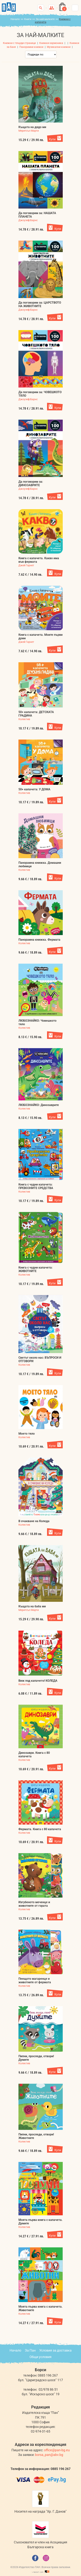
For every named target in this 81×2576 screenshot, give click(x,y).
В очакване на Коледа (33, 1521)
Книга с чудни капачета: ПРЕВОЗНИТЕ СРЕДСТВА (35, 1186)
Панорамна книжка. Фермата (39, 939)
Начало (15, 19)
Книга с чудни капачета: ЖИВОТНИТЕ (35, 1269)
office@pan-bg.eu (57, 2450)
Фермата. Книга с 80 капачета (39, 1829)
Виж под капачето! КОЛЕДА (37, 1680)
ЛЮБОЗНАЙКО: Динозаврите (38, 1105)
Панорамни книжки (31, 46)
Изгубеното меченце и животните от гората (34, 1903)
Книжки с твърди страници (19, 43)
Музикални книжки (58, 46)
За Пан (30, 2350)
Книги (27, 19)
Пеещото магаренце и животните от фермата (34, 1980)
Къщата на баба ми (32, 1606)
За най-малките (45, 19)
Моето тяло (26, 1433)
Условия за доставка (55, 2350)
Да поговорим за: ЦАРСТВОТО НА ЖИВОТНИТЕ (39, 304)
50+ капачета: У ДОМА (34, 789)
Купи (52, 139)
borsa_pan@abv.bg (49, 2455)
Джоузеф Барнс (28, 220)
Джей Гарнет (26, 565)
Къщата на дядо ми (32, 127)
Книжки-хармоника (51, 43)
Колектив (24, 719)
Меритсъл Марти (28, 130)
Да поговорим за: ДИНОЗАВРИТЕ (30, 483)
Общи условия (40, 2357)
